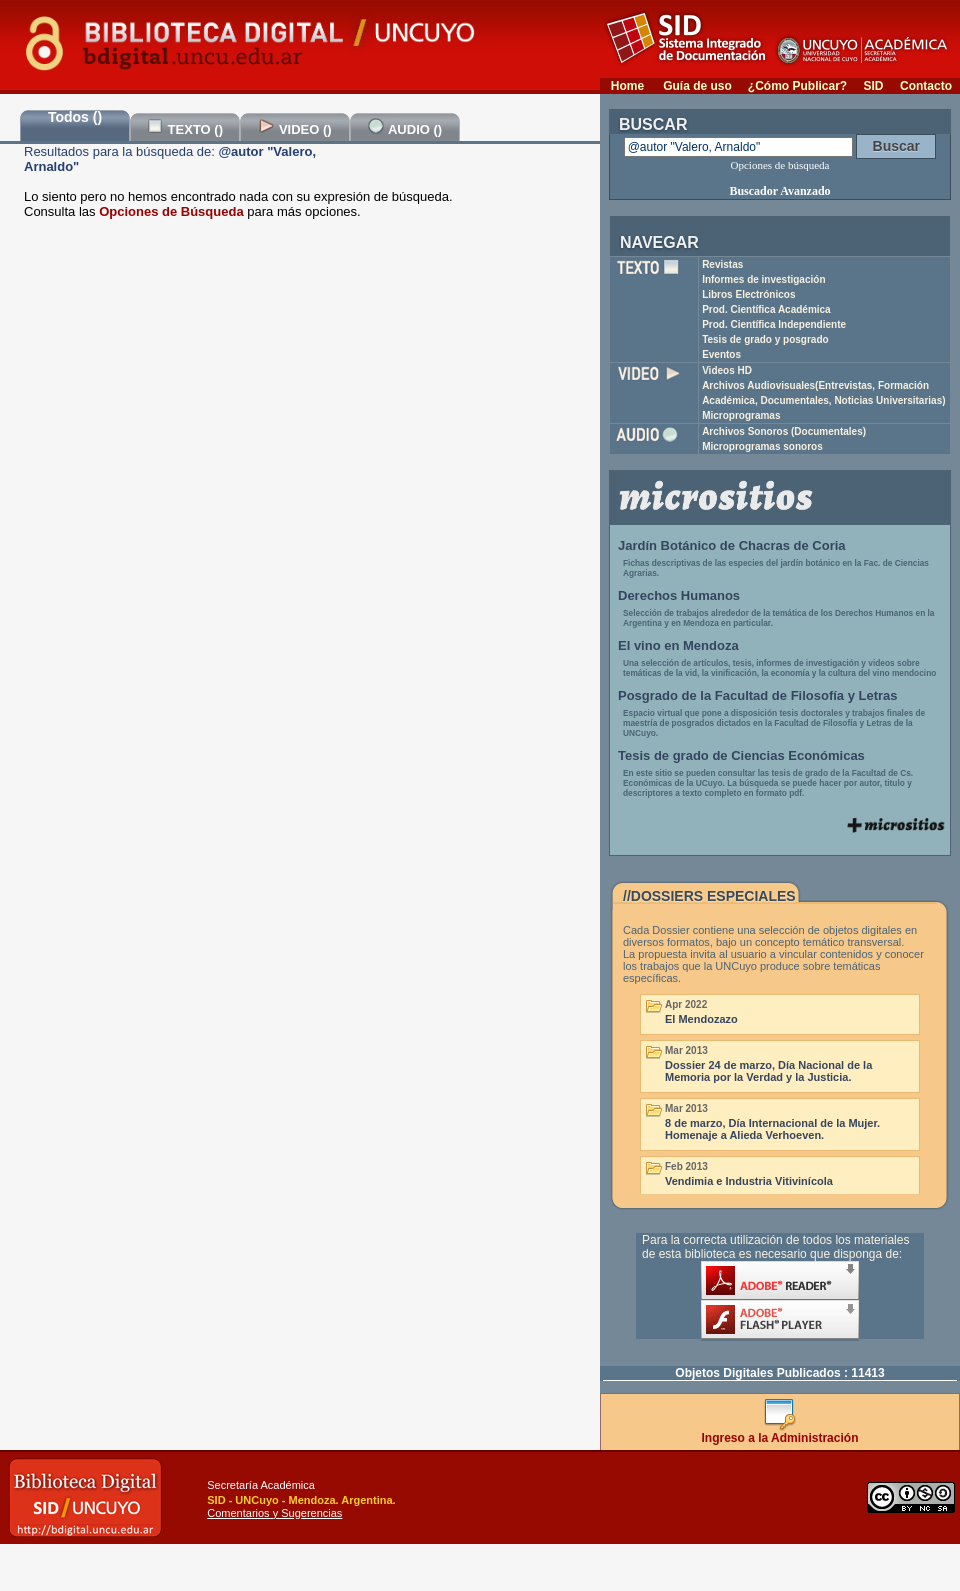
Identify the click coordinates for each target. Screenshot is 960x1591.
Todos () (75, 117)
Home (627, 86)
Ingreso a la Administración (780, 1432)
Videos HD (727, 370)
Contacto (926, 86)
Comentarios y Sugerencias (274, 1513)
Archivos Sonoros (784, 431)
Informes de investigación (763, 279)
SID (873, 86)
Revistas (722, 264)
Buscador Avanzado (779, 191)
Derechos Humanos (679, 595)
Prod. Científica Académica (766, 309)
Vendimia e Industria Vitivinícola (749, 1181)
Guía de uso (697, 86)
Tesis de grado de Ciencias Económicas (741, 755)
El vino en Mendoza (678, 645)
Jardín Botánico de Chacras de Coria (732, 545)
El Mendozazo (701, 1019)
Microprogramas (741, 415)
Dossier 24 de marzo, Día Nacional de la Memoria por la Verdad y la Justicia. (768, 1071)
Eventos (721, 354)
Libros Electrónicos (748, 294)
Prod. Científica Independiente (774, 324)
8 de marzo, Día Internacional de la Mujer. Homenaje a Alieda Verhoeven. (772, 1129)
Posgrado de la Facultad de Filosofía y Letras (758, 695)
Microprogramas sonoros (762, 446)
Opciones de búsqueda (780, 165)
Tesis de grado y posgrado (765, 339)
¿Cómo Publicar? (797, 86)
